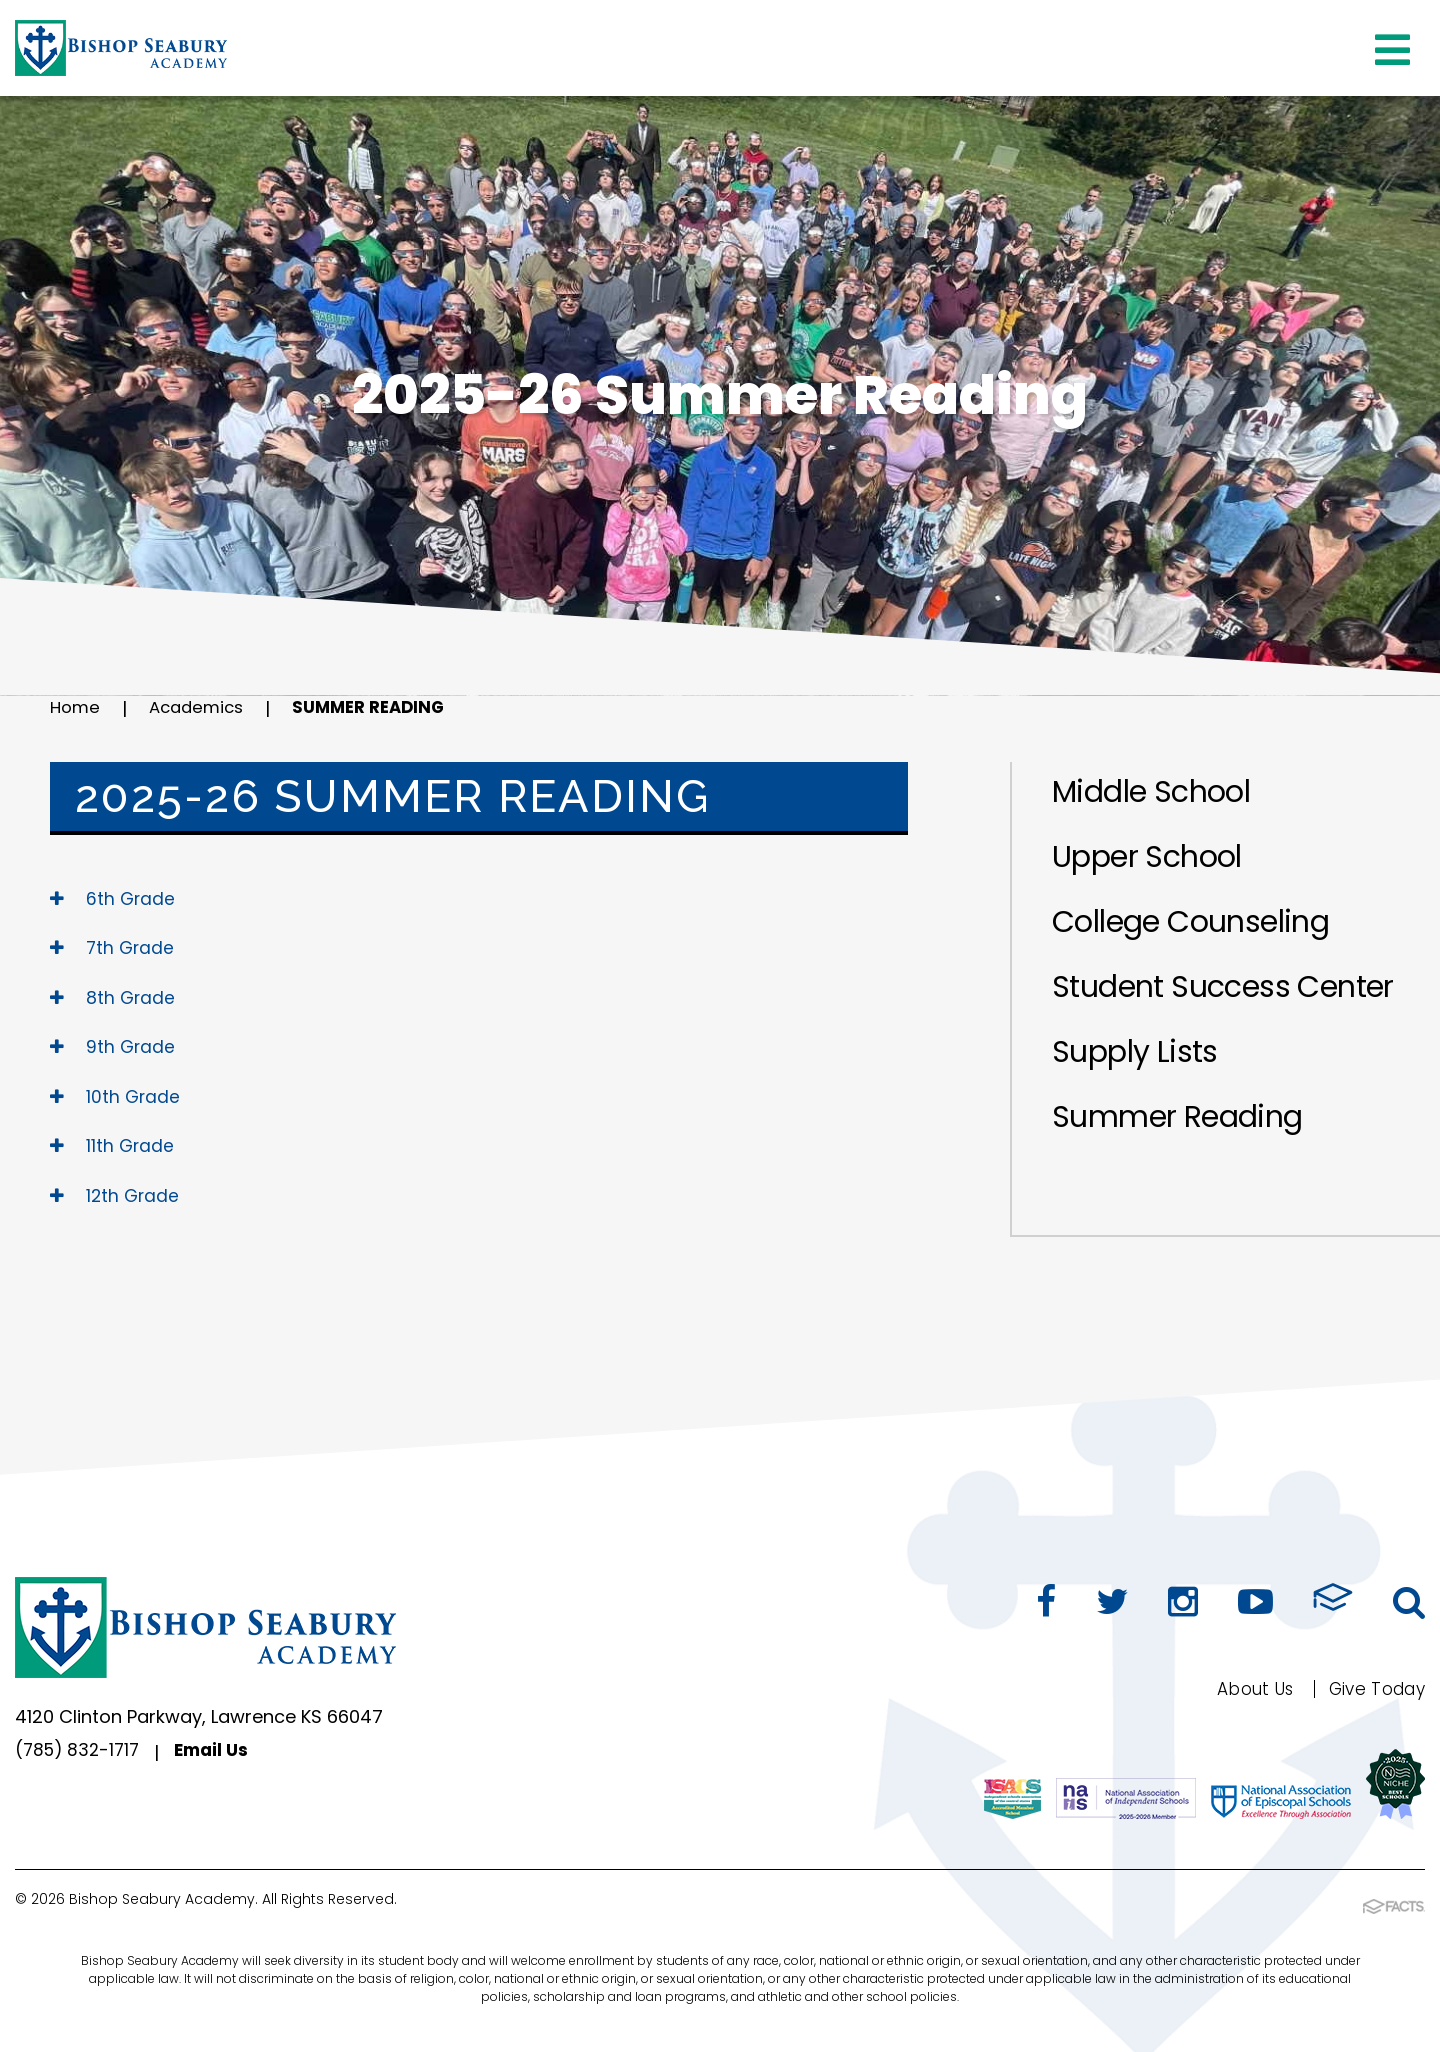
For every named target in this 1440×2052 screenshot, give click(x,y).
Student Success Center (1223, 987)
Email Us (220, 1752)
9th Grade (114, 1046)
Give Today (1372, 1688)
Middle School (1151, 792)
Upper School (1147, 857)
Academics (202, 708)
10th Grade (116, 1096)
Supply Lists (1135, 1052)
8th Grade (114, 997)
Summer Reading (383, 708)
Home (76, 708)
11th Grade (113, 1145)
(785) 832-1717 (80, 1752)
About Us (1244, 1688)
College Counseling (1190, 922)
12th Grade (116, 1195)
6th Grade (114, 898)
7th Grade (114, 947)
